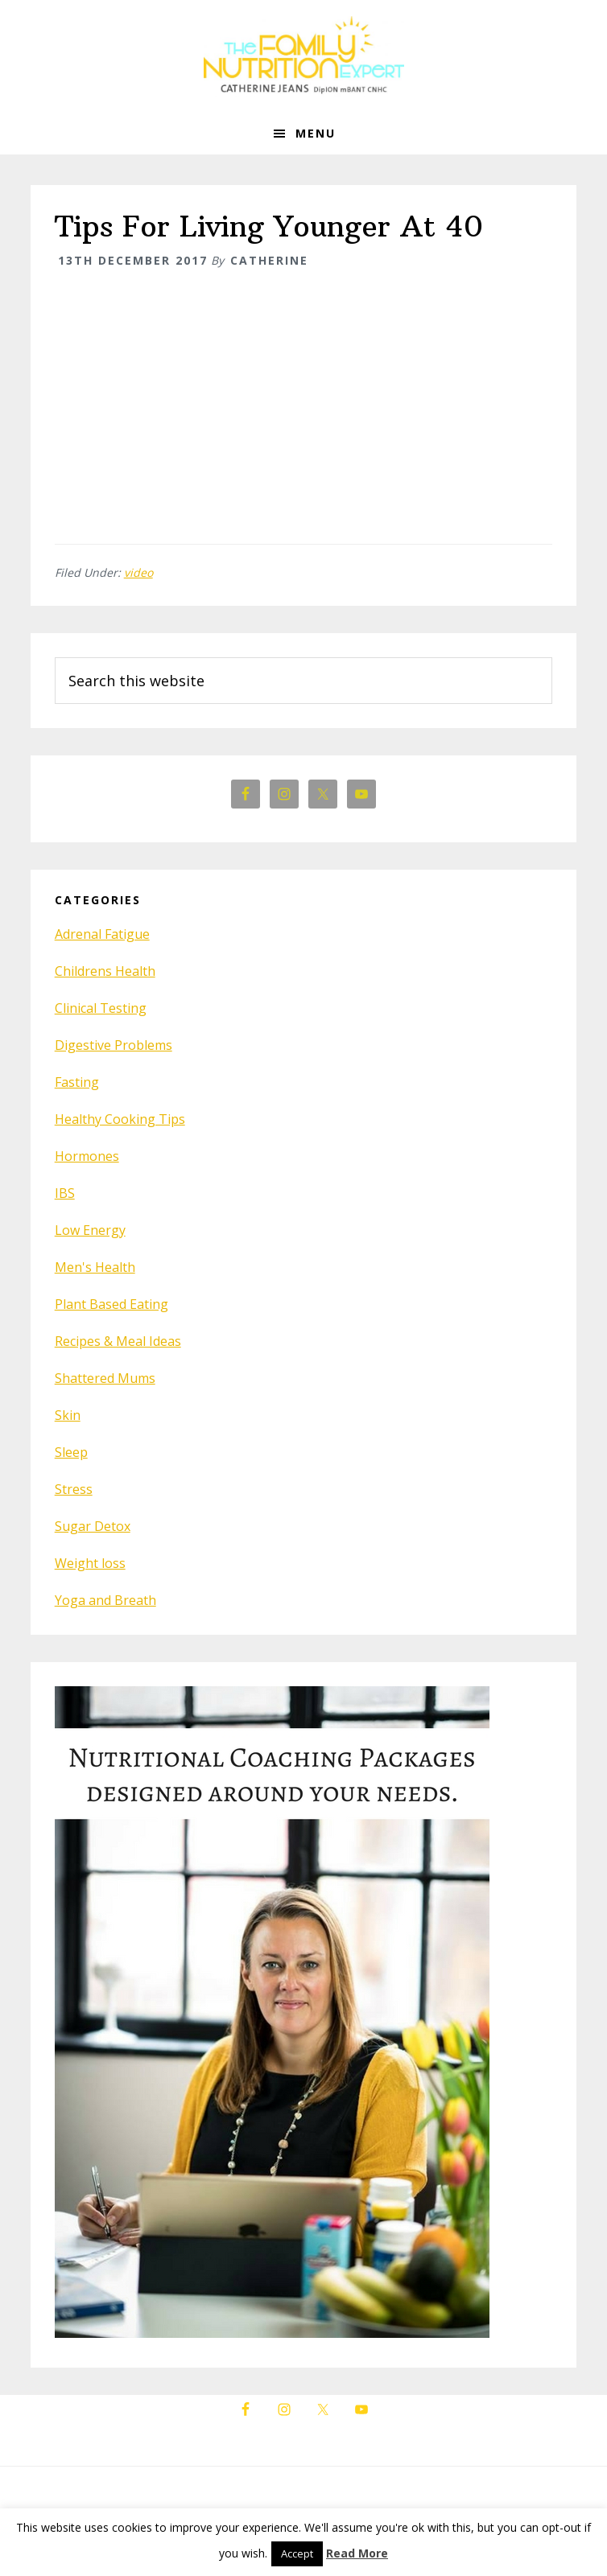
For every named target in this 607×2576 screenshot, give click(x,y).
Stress (74, 1489)
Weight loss (90, 1563)
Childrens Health (105, 971)
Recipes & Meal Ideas (118, 1341)
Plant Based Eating (111, 1304)
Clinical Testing (101, 1008)
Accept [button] (297, 2553)
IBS (65, 1193)
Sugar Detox (92, 1526)
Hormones (87, 1156)
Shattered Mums (105, 1378)
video (138, 572)
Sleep (71, 1452)
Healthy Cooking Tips (120, 1119)
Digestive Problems (113, 1045)
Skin (68, 1415)
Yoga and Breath (105, 1600)
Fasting (77, 1082)
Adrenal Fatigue (102, 934)
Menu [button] (315, 133)
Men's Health (95, 1267)
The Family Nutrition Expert (303, 56)
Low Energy (90, 1230)
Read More (357, 2553)
